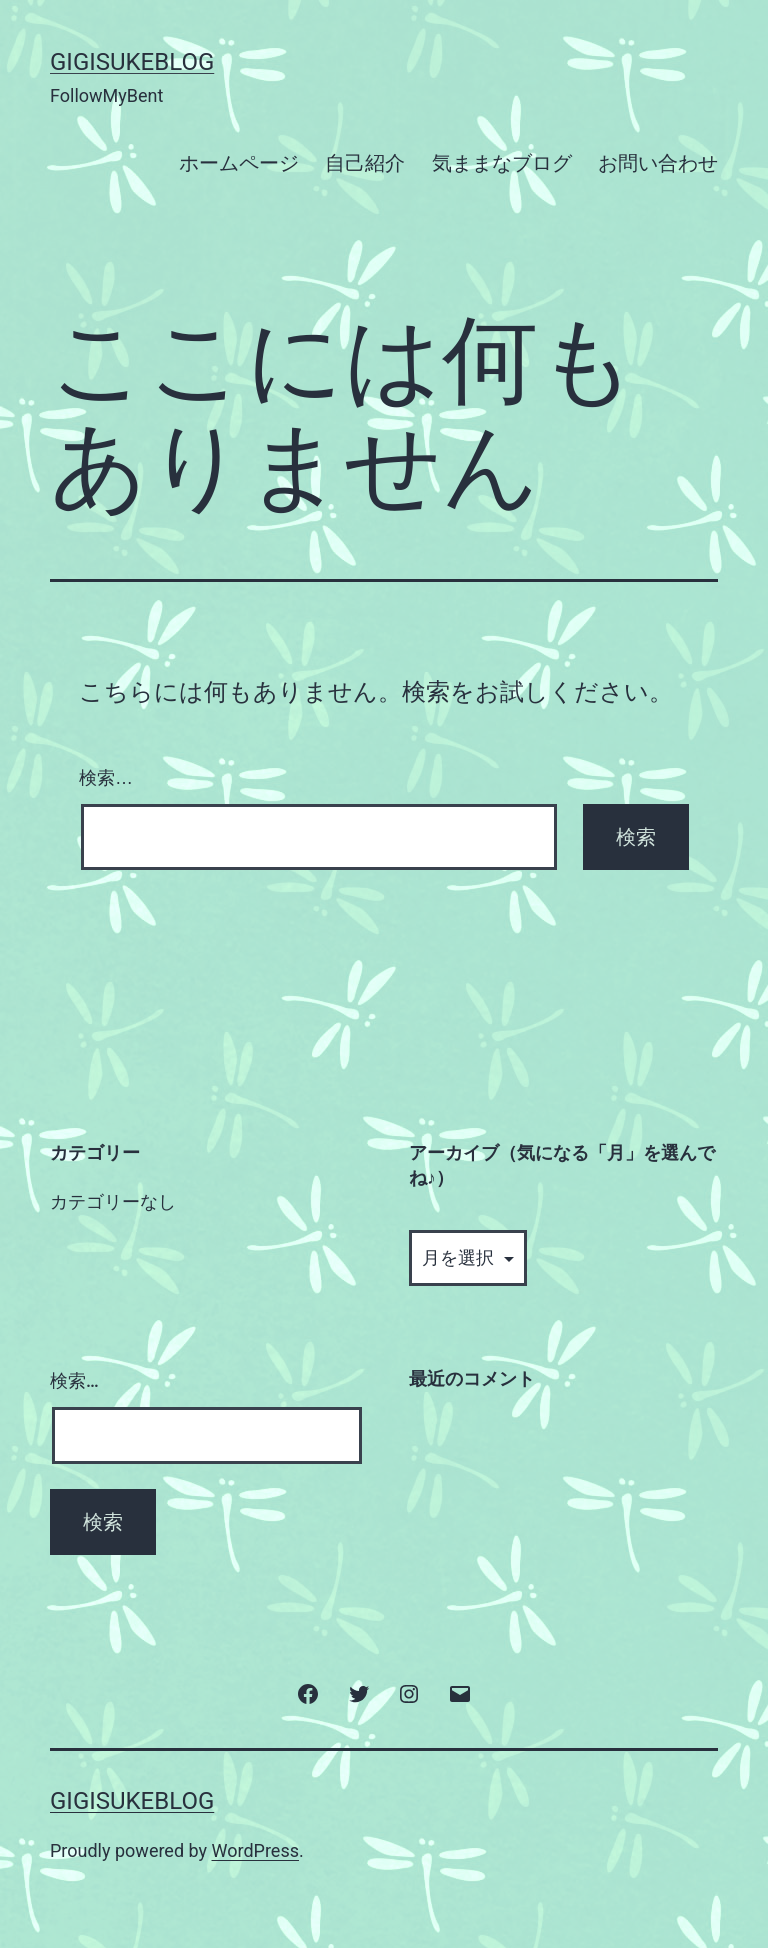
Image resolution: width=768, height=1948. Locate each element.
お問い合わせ (658, 163)
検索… (106, 778)
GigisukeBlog (132, 62)
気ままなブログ (502, 163)
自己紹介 (365, 163)
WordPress (255, 1850)
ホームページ (239, 163)
